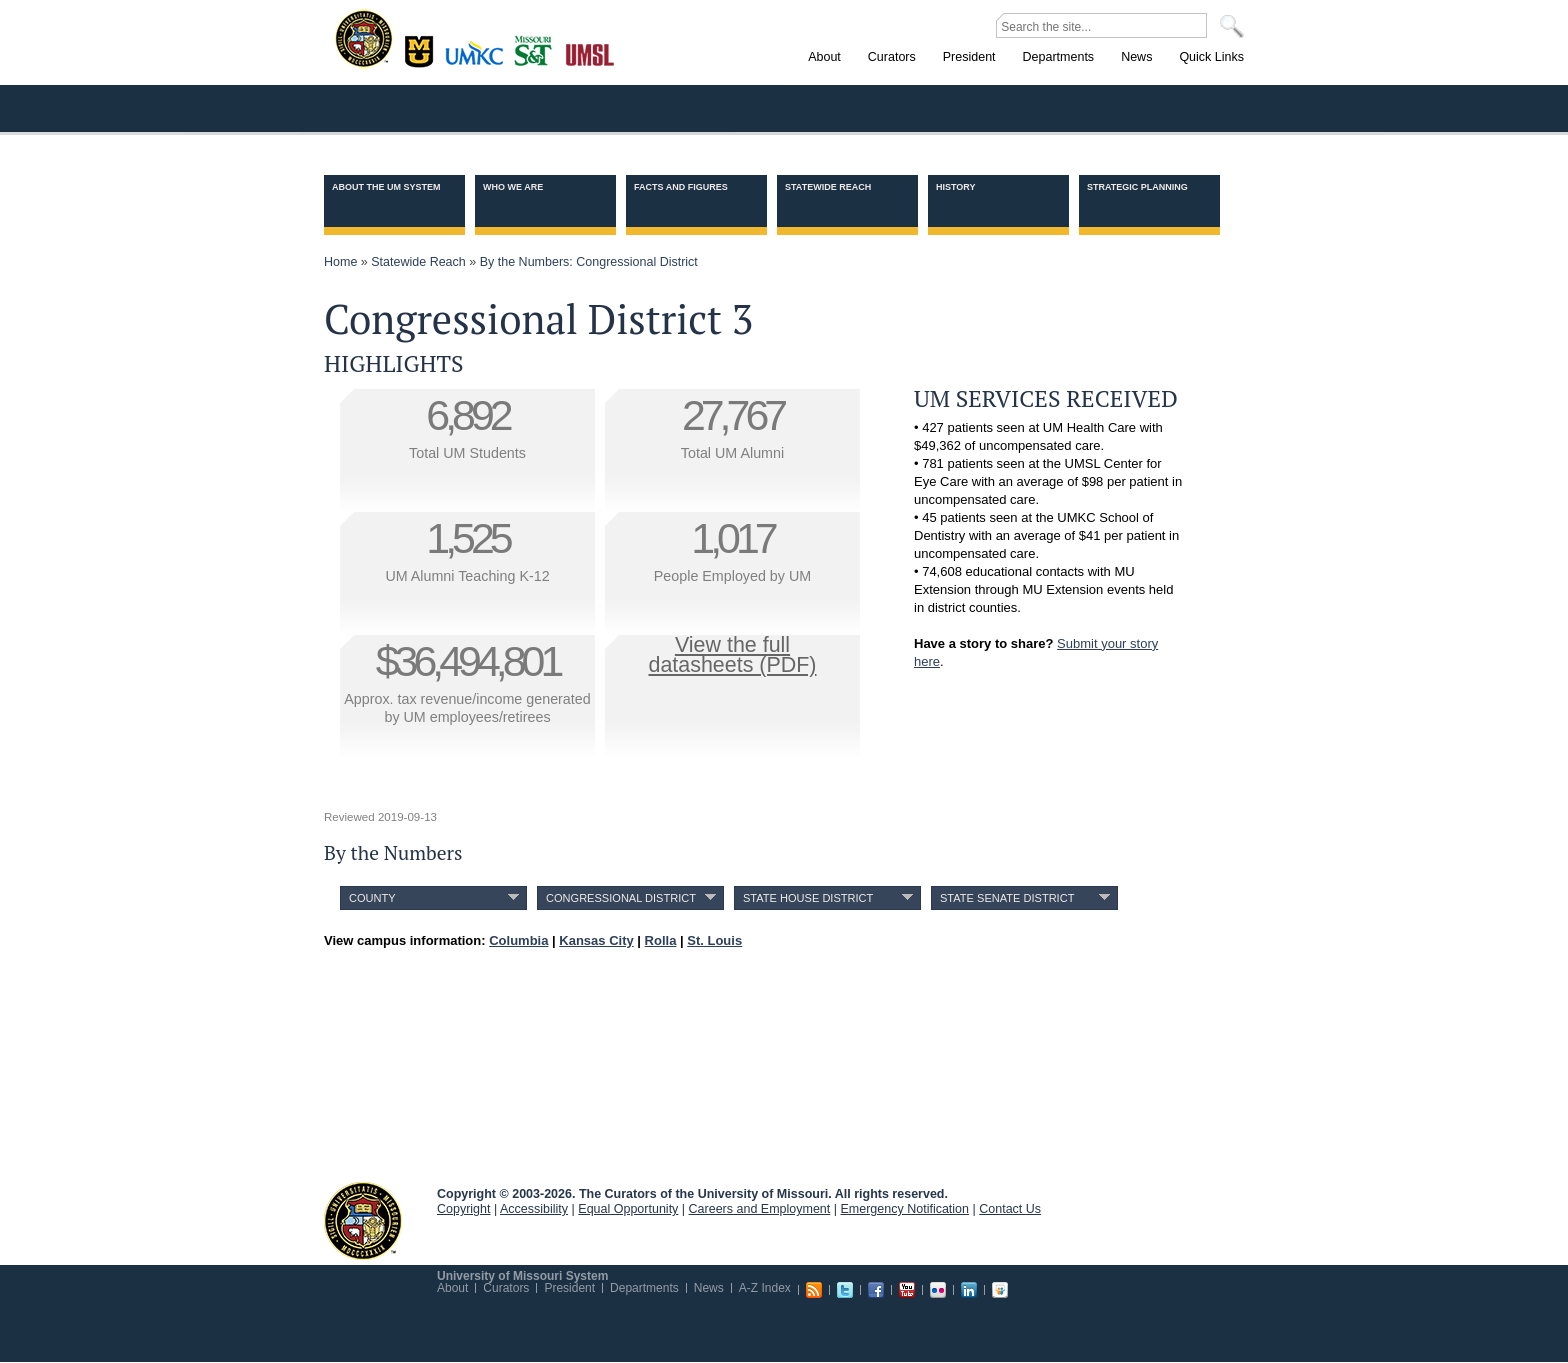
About (452, 1288)
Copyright (464, 1209)
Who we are (513, 187)
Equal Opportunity (628, 1209)
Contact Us (1010, 1209)
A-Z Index (765, 1288)
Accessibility (534, 1209)
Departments (644, 1288)
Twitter (845, 1290)
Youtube (907, 1290)
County (372, 898)
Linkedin (969, 1290)
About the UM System (386, 187)
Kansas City (479, 59)
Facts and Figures (681, 187)
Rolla (537, 49)
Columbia (421, 49)
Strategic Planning (1137, 187)
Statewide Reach (828, 187)
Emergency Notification (905, 1209)
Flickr (938, 1290)
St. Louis (590, 53)
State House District (808, 898)
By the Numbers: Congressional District (589, 262)
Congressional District (621, 898)
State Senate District (1007, 898)
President (569, 1288)
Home (340, 262)
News (709, 1288)
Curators (506, 1288)
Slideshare (1000, 1290)
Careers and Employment (760, 1209)
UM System (363, 1221)
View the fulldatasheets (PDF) (733, 655)
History (956, 187)
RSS (814, 1290)
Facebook (876, 1290)
